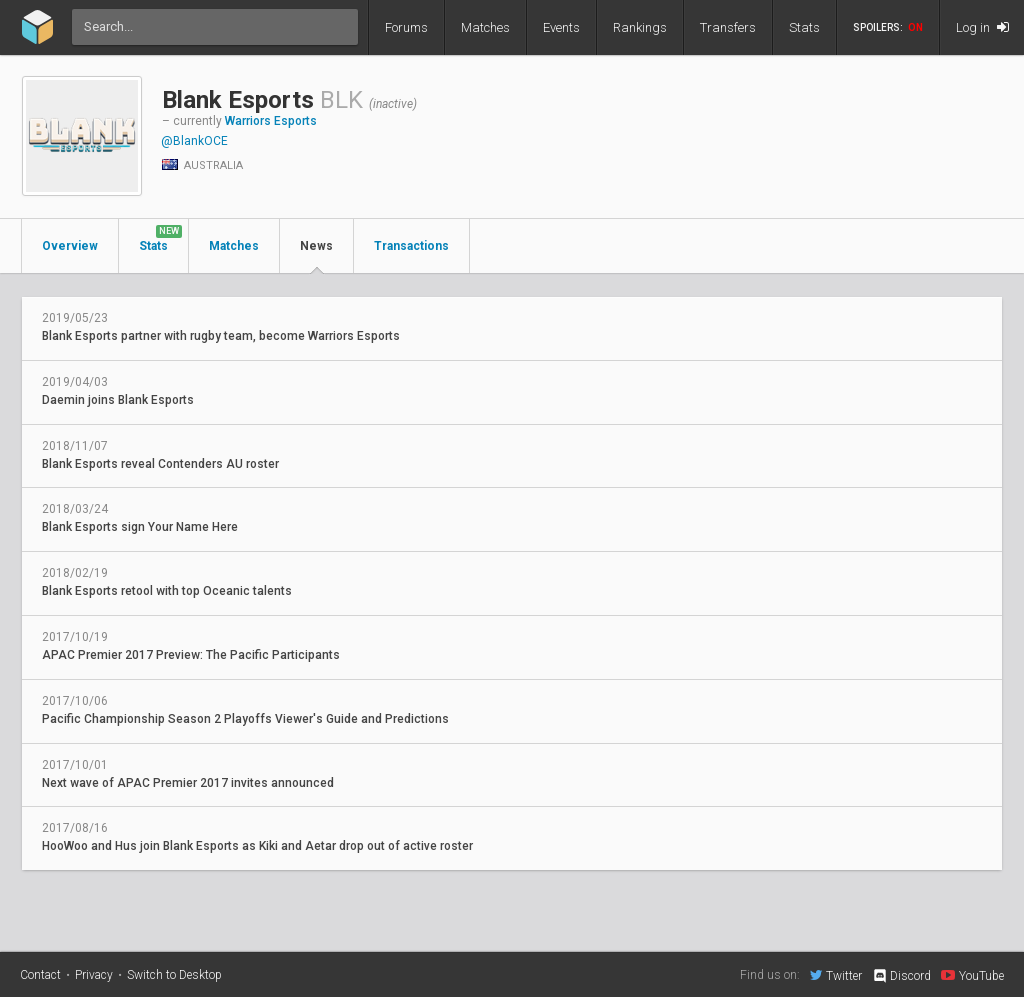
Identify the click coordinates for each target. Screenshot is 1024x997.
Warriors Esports (271, 121)
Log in (982, 27)
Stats (804, 27)
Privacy (94, 975)
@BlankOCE (194, 141)
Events (561, 27)
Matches (485, 27)
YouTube (972, 975)
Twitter (836, 975)
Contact (40, 975)
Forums (406, 27)
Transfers (728, 27)
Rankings (640, 27)
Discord (901, 976)
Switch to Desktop (174, 975)
